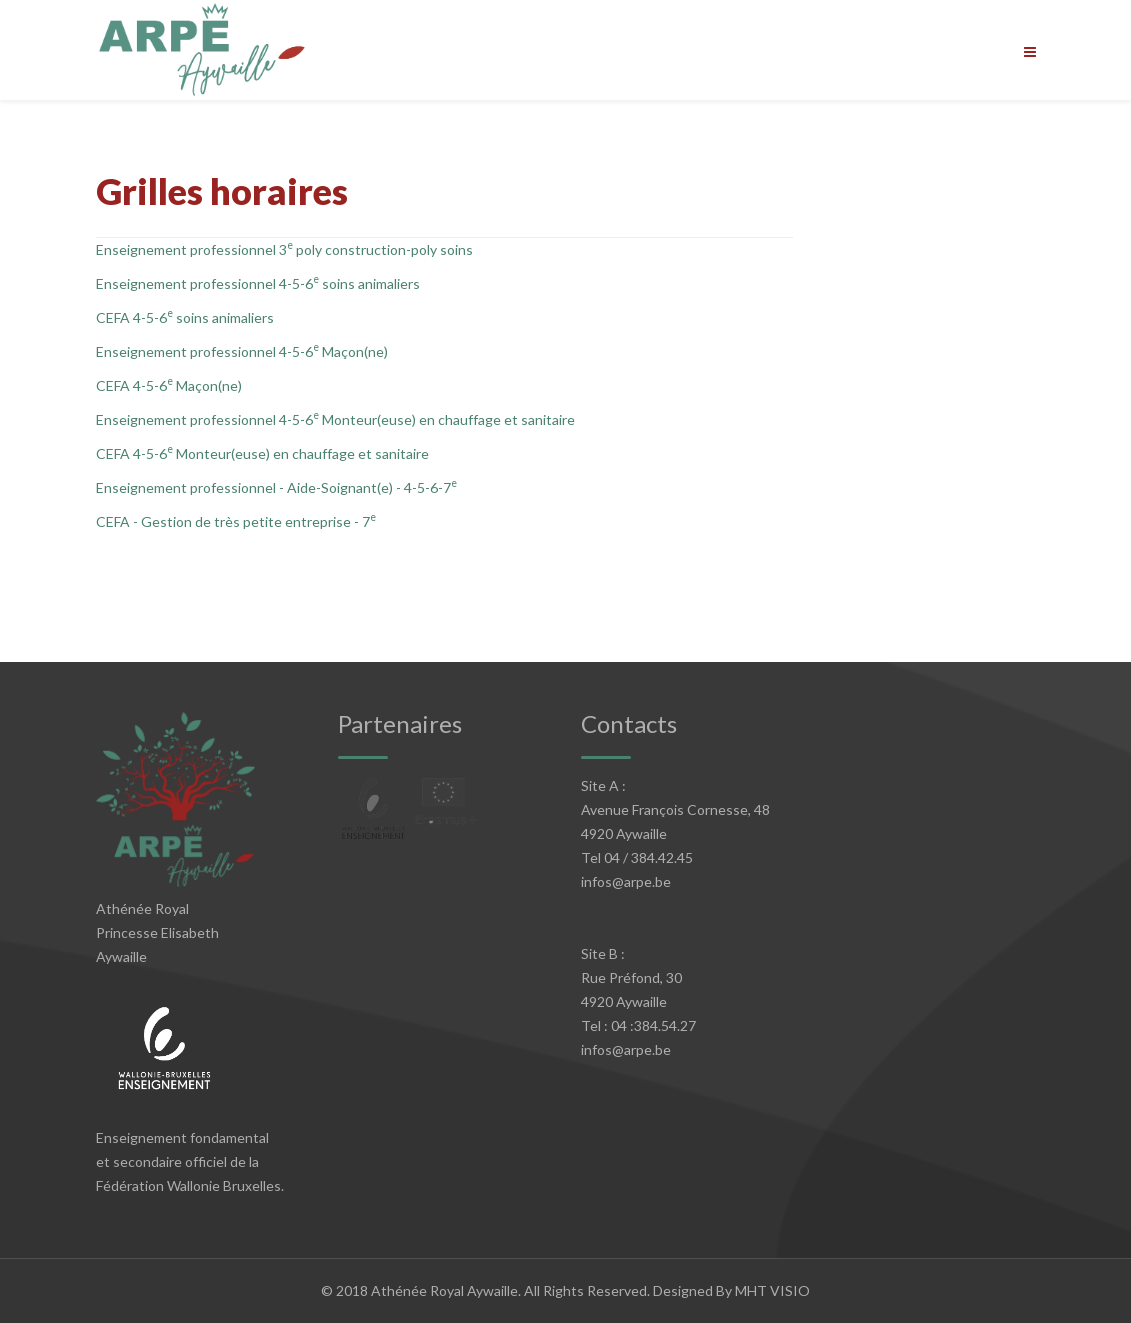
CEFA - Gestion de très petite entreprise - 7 (236, 521)
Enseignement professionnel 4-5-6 (204, 283)
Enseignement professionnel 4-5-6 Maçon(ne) (243, 351)
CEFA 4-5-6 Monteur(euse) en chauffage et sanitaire (264, 453)
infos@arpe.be (626, 881)
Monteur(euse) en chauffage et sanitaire (448, 419)
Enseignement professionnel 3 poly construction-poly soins (284, 249)
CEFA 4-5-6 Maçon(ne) (169, 385)
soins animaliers (371, 283)
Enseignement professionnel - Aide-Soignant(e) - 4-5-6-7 (276, 487)
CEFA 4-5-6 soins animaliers (186, 317)
